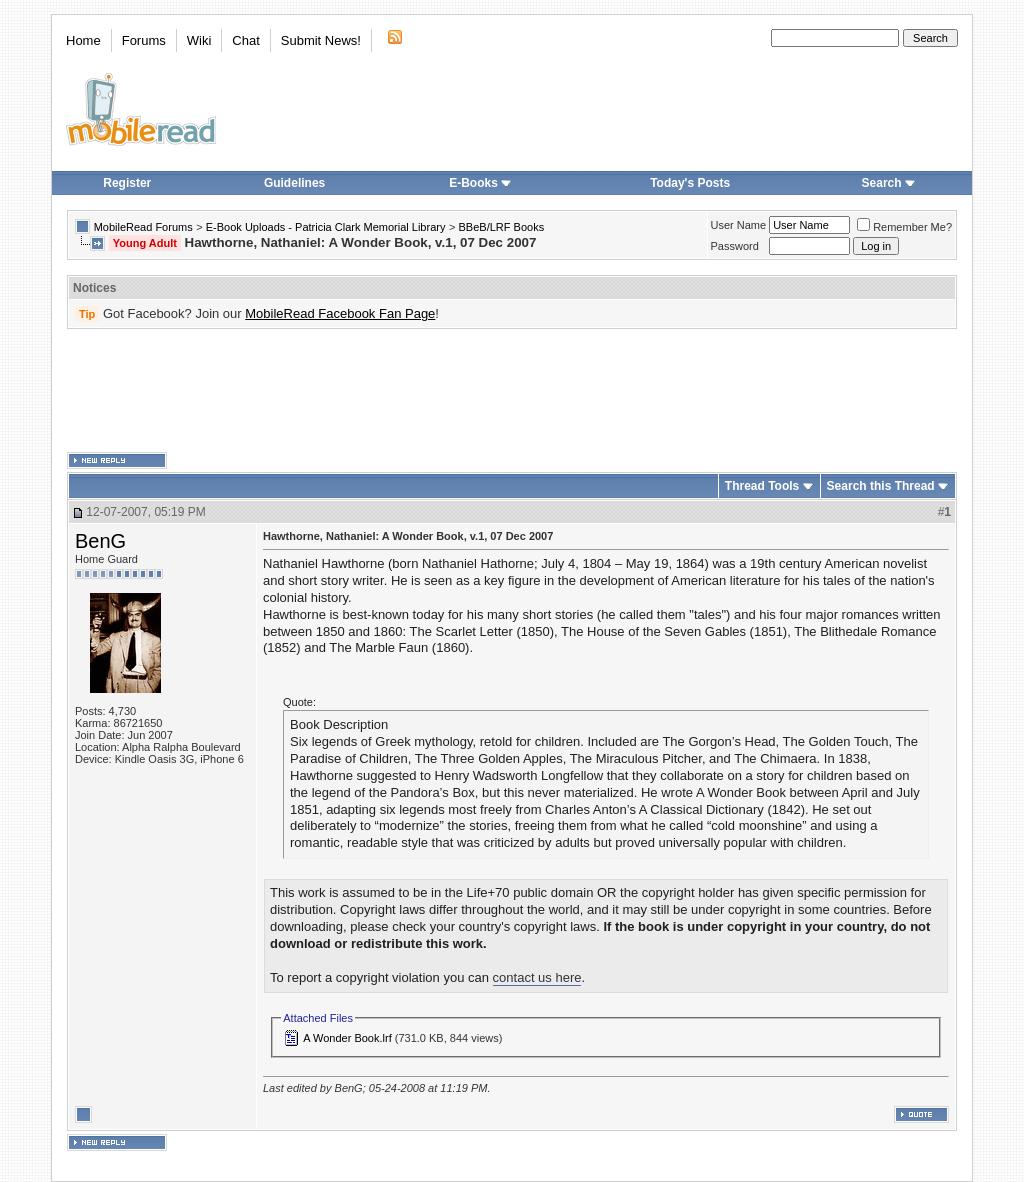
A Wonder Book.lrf (347, 1038)
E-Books (480, 183)
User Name (739, 225)
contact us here (537, 977)
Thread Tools (762, 486)
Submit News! (321, 40)
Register (127, 183)
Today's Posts (690, 183)
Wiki (199, 40)
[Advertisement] (512, 391)
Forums (144, 40)
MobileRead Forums (143, 227)
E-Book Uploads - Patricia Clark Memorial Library (326, 227)
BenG (100, 541)
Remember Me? (904, 227)
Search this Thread (881, 486)
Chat (245, 40)
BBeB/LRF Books (502, 227)
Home (83, 40)
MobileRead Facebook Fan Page (340, 313)
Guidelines (294, 183)
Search (889, 183)
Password (735, 246)
